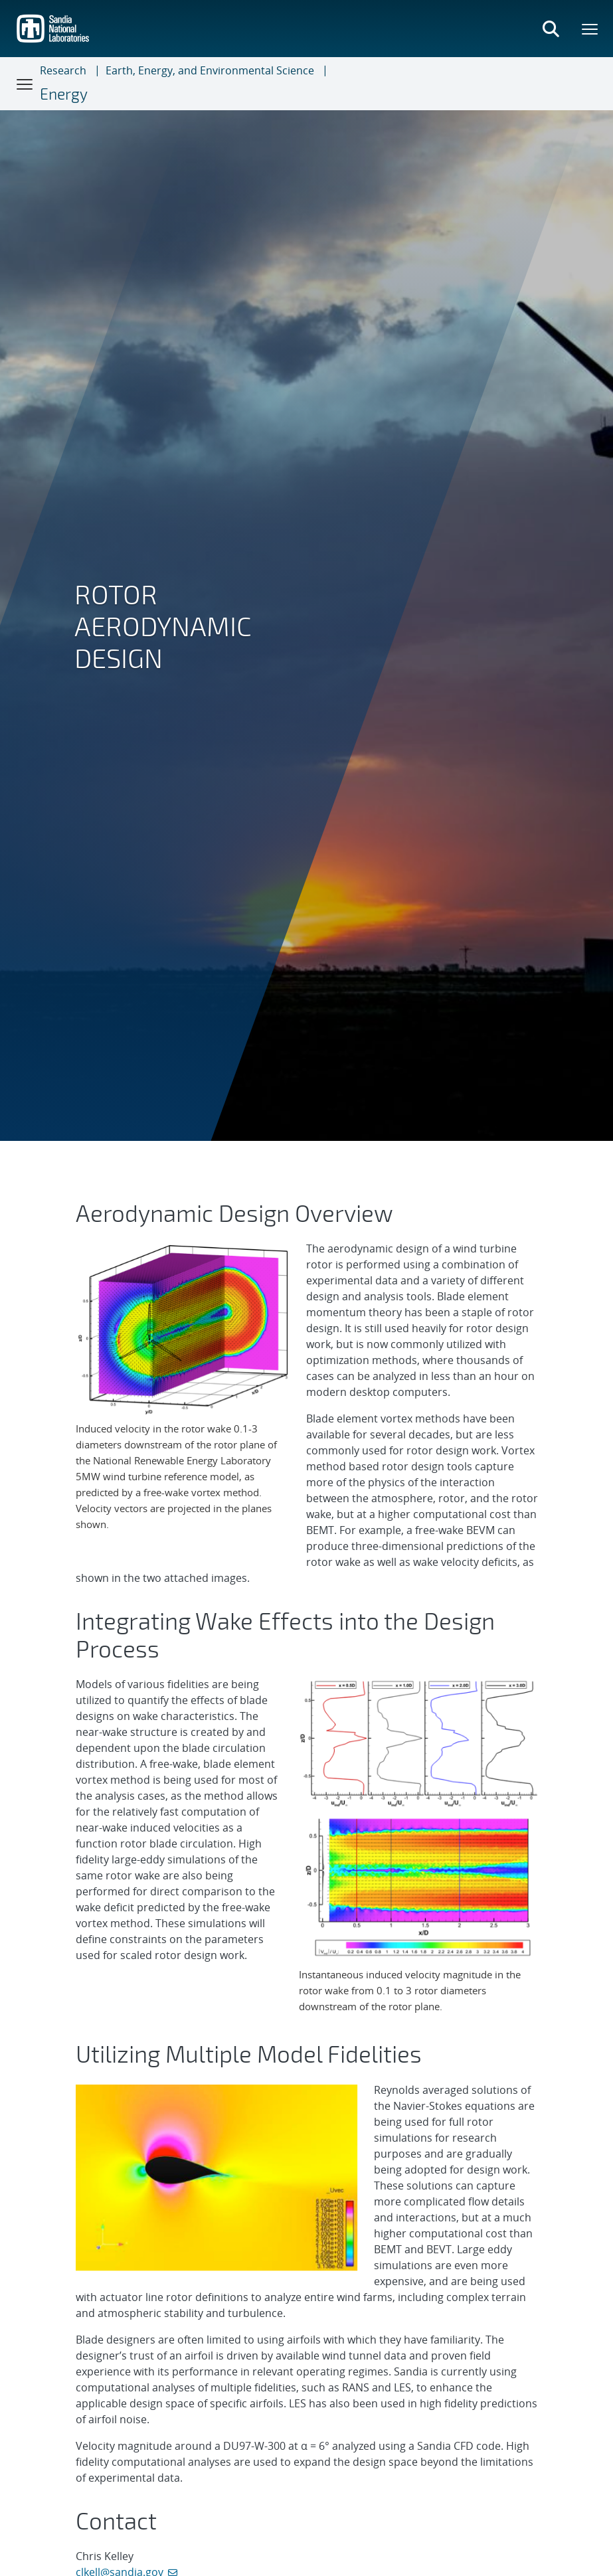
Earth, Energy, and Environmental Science (210, 70)
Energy (64, 93)
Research (63, 70)
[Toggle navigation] (25, 83)
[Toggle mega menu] (590, 28)
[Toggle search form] (550, 28)
